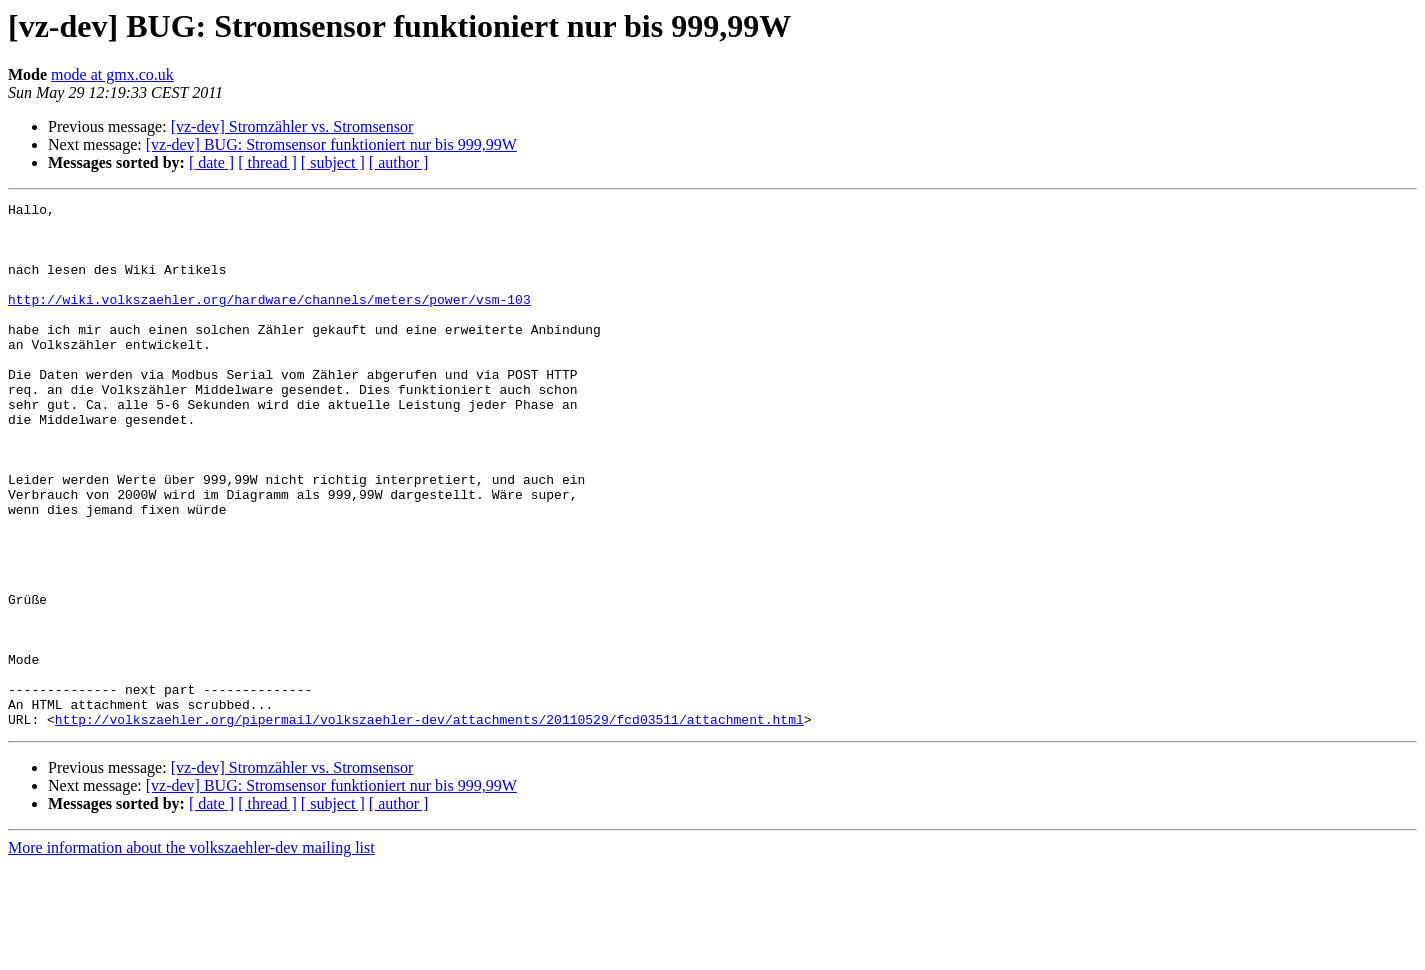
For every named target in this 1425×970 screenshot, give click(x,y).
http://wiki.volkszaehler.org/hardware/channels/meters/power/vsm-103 (269, 320)
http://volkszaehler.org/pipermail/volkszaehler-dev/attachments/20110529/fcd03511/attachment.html (429, 824)
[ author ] (399, 162)
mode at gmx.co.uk (112, 74)
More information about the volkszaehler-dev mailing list (191, 952)
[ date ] (211, 162)
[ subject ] (333, 162)
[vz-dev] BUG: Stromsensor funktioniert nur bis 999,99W (331, 144)
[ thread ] (267, 162)
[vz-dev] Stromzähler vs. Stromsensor (292, 126)
